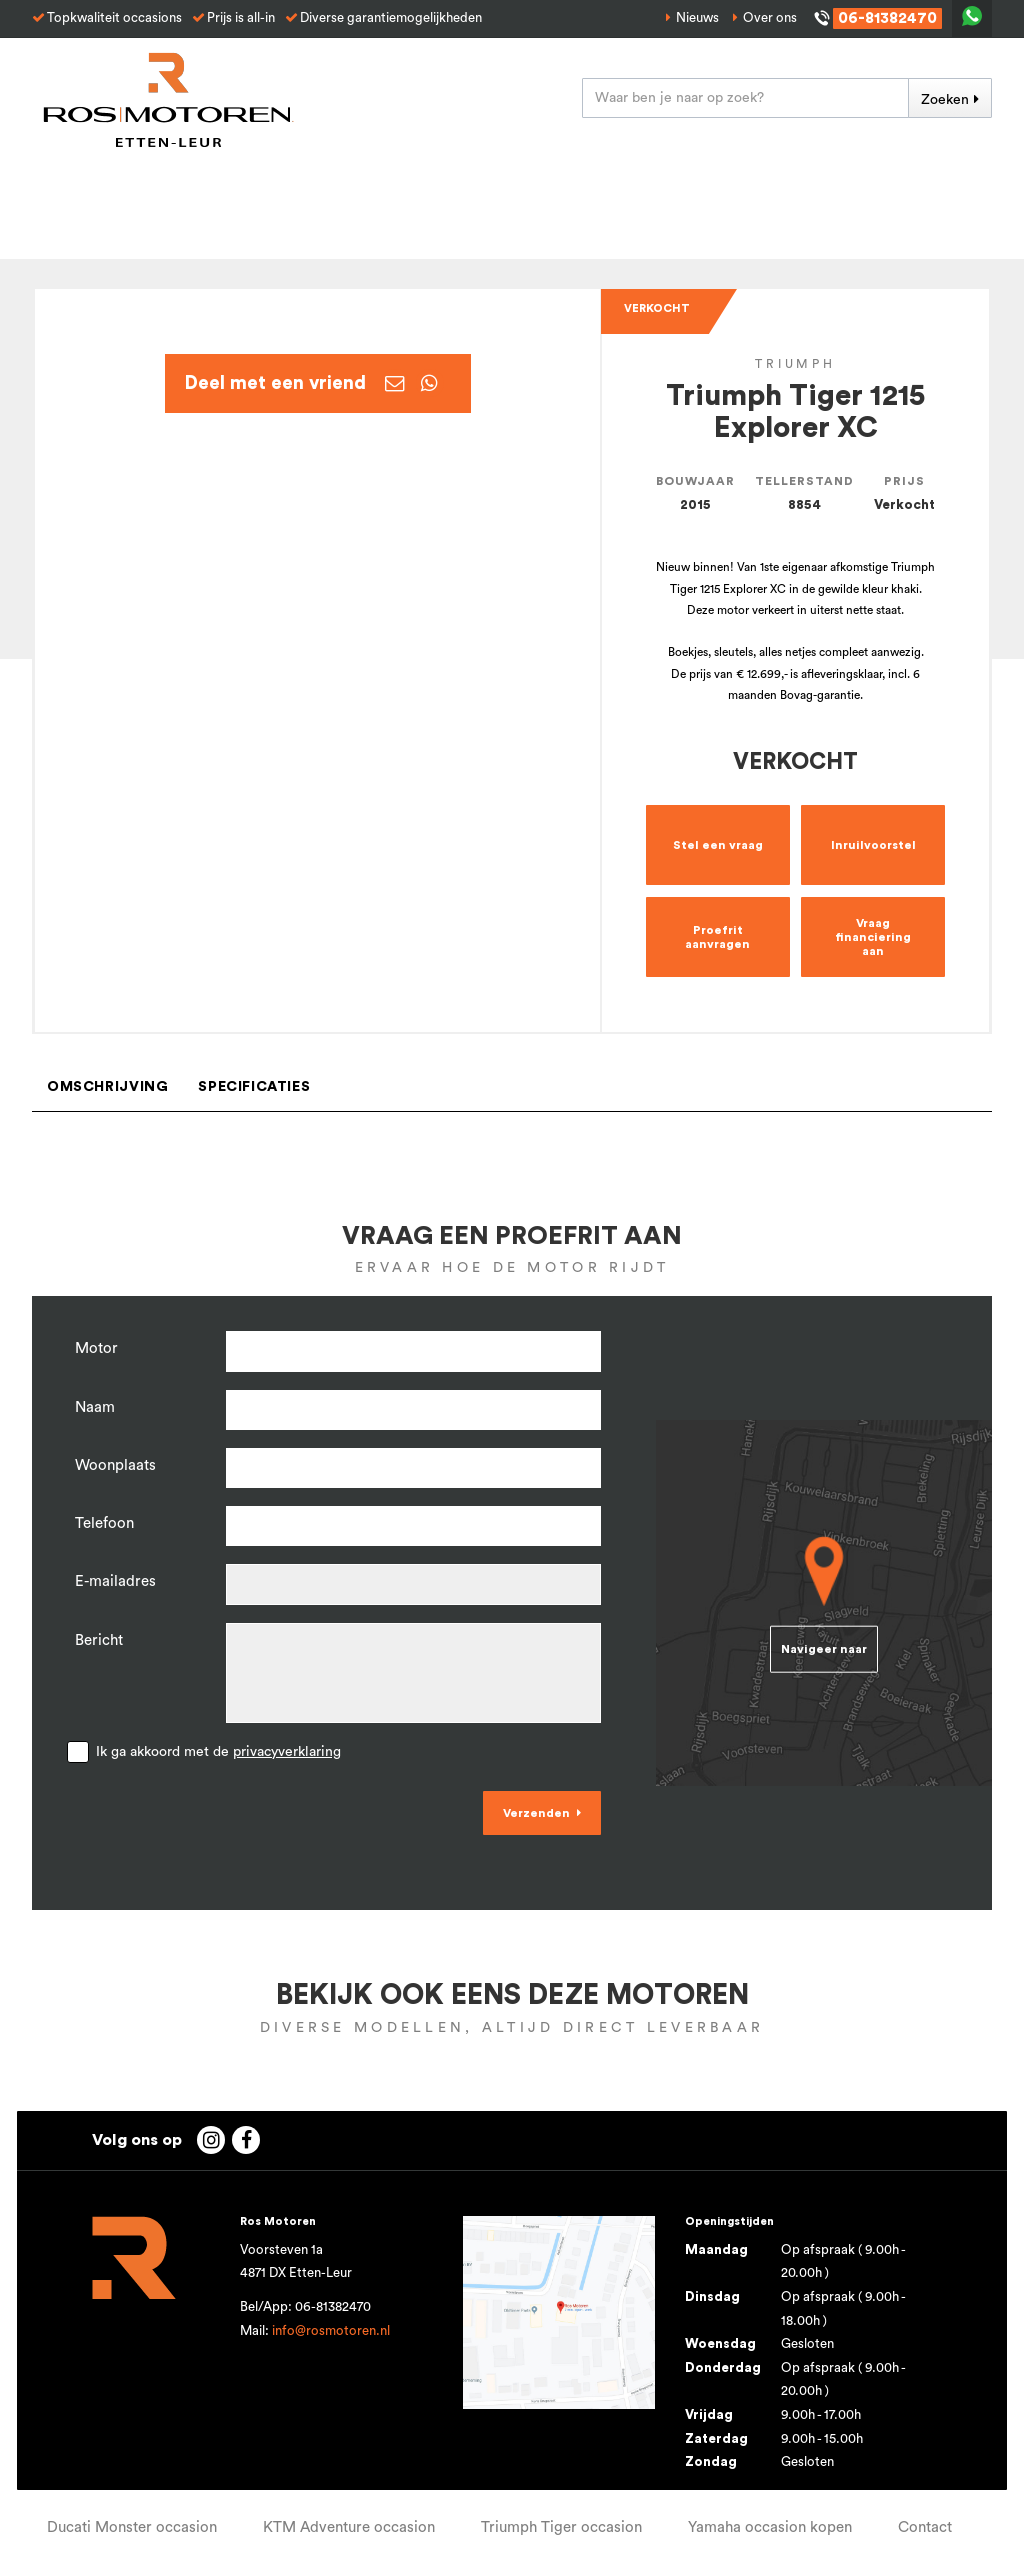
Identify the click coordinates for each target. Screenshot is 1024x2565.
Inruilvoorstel (873, 845)
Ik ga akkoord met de (218, 1752)
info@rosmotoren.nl (331, 2331)
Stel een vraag (718, 845)
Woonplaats (115, 1465)
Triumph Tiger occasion (561, 2527)
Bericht (99, 1640)
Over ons (770, 18)
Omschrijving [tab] (107, 1087)
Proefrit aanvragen (717, 937)
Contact (925, 2527)
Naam (95, 1407)
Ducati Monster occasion (132, 2527)
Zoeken (945, 100)
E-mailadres (115, 1581)
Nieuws (697, 18)
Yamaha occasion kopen (770, 2527)
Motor (96, 1348)
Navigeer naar (824, 1649)
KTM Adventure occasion (349, 2527)
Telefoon (104, 1523)
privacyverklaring (287, 1752)
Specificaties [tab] (254, 1087)
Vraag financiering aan (873, 937)
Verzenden (536, 1813)
